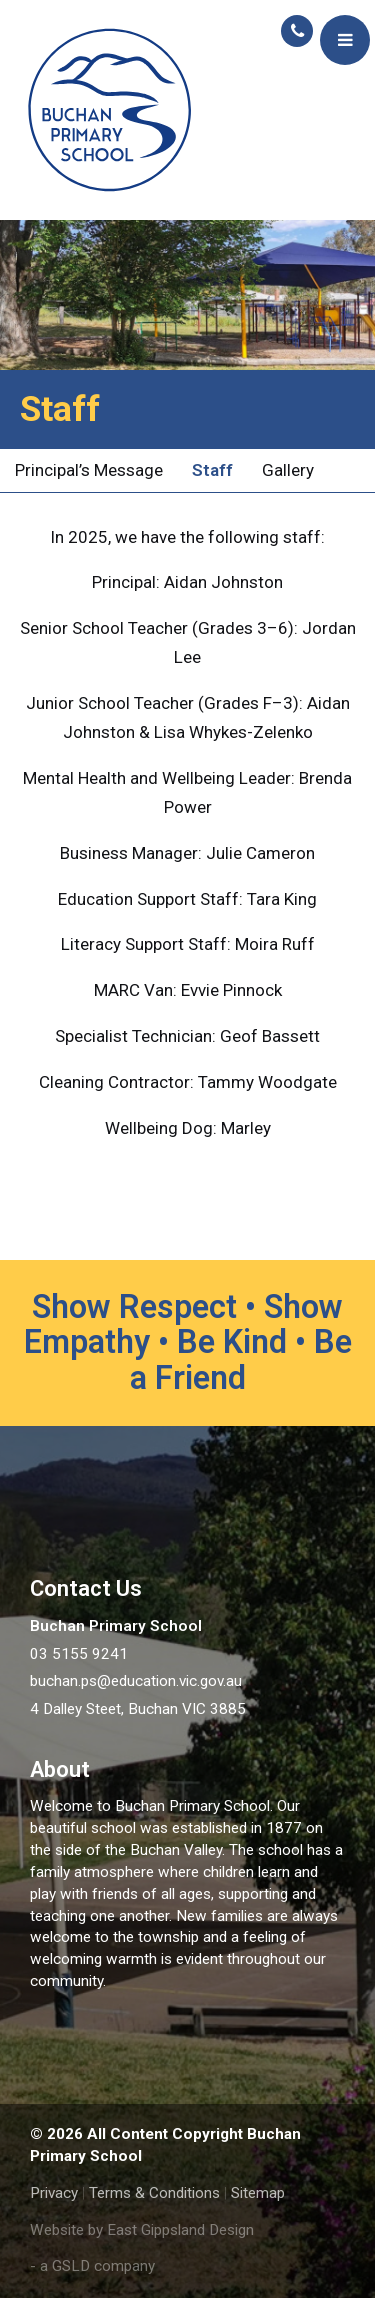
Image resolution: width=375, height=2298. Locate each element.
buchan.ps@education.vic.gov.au (136, 1681)
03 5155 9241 (79, 1654)
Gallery (288, 470)
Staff (212, 470)
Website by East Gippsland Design (142, 2230)
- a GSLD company (92, 2266)
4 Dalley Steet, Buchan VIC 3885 (138, 1709)
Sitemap (258, 2193)
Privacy (54, 2193)
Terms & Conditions (154, 2193)
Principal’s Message (89, 470)
